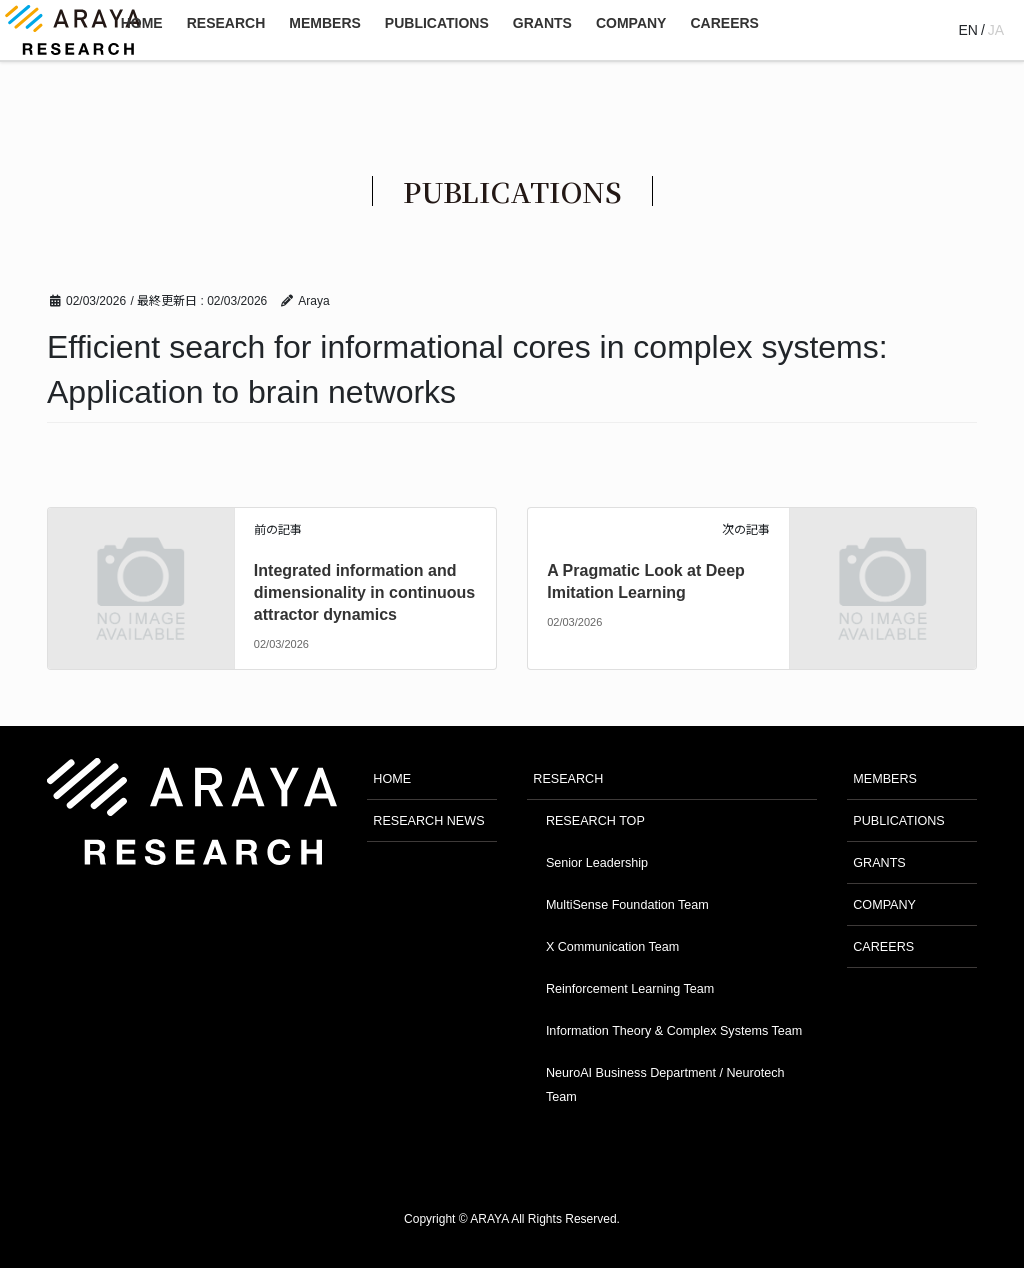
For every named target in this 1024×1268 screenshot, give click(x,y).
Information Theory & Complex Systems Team (674, 1031)
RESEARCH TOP (595, 821)
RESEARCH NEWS (428, 821)
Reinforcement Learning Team (630, 989)
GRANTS (879, 863)
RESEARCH (568, 779)
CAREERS (883, 947)
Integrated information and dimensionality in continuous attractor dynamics (364, 593)
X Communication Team (612, 947)
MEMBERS (885, 779)
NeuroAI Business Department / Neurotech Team (665, 1084)
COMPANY (884, 905)
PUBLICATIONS (898, 821)
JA (996, 30)
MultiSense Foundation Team (627, 905)
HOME (392, 779)
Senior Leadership (597, 863)
